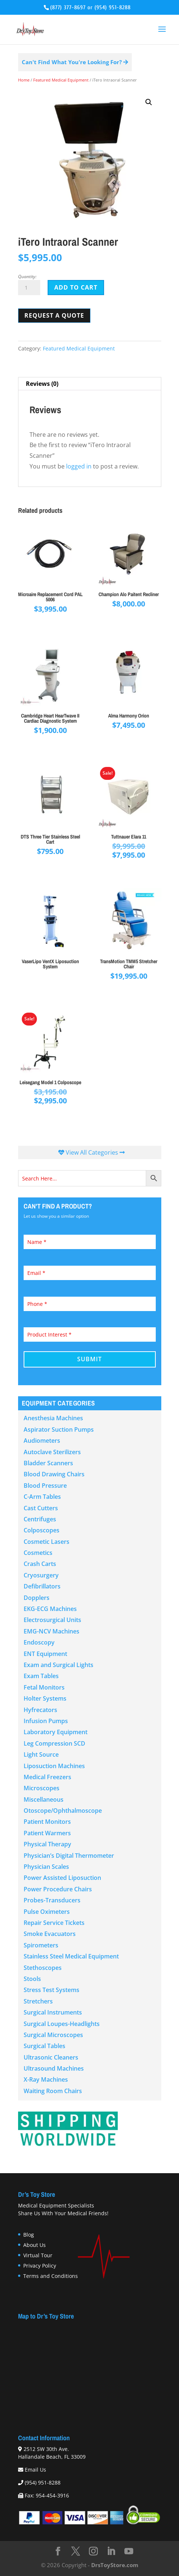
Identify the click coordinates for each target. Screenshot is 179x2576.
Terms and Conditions (50, 2275)
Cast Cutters (41, 1508)
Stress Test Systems (51, 1990)
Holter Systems (45, 1698)
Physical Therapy (47, 1844)
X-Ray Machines (46, 2079)
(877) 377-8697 (68, 7)
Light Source (41, 1754)
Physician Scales (46, 1867)
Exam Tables (41, 1676)
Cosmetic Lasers (46, 1542)
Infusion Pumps (46, 1721)
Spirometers (41, 1945)
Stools (32, 1979)
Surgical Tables (44, 2046)
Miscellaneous (43, 1799)
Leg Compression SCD (54, 1743)
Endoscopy (39, 1642)
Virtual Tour (37, 2255)
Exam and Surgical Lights (58, 1665)
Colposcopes (41, 1530)
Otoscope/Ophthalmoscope (63, 1810)
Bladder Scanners (48, 1463)
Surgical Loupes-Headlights (62, 2024)
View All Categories (91, 1152)
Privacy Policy (39, 2265)
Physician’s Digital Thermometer (69, 1855)
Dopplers (36, 1598)
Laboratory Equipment (55, 1732)
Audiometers (42, 1440)
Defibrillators (42, 1586)
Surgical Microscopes (53, 2035)
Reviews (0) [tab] (42, 384)
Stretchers (38, 2001)
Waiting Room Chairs (53, 2091)
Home (24, 80)
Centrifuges (40, 1519)
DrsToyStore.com (114, 2565)
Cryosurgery (41, 1575)
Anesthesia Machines (53, 1418)
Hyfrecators (40, 1710)
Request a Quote (54, 315)
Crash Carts (40, 1564)
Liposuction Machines (54, 1766)
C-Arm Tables (42, 1497)
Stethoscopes (43, 1968)
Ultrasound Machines (54, 2068)
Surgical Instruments (53, 2012)
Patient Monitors (47, 1822)
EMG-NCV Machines (51, 1631)
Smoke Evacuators (50, 1934)
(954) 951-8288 (112, 7)
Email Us (35, 2469)
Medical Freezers (47, 1777)
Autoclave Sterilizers (52, 1452)
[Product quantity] (29, 287)
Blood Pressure (45, 1485)
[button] (148, 102)
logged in (79, 466)
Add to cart (75, 287)
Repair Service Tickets (54, 1923)
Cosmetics (38, 1553)
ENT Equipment (45, 1654)
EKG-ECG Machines (50, 1609)
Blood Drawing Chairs (54, 1474)
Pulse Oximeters (47, 1912)
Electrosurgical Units (52, 1620)
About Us (34, 2244)
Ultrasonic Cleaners (51, 2057)
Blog (28, 2234)
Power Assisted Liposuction (62, 1878)
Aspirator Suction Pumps (59, 1429)
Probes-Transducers (52, 1900)
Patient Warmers (47, 1833)
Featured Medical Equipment (61, 80)
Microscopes (41, 1788)
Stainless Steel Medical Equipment (71, 1956)
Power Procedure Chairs (58, 1889)
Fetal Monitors (44, 1687)
